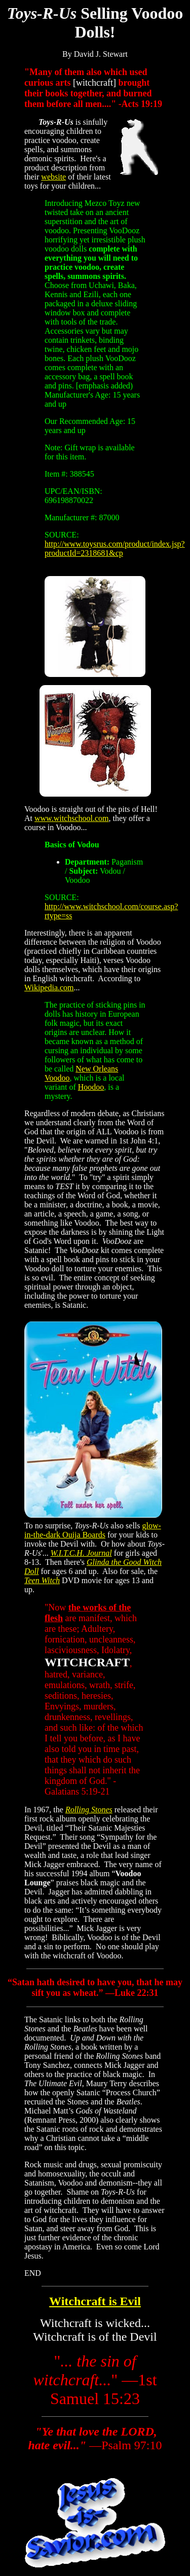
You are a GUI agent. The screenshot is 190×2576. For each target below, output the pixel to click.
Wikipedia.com (49, 987)
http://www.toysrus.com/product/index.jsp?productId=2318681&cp (115, 548)
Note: (54, 447)
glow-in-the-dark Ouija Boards (92, 1530)
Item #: (56, 474)
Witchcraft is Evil (95, 2301)
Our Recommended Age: (85, 421)
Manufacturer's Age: (77, 394)
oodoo (94, 1087)
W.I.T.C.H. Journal (81, 1553)
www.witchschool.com (71, 818)
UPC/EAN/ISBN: (73, 491)
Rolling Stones (88, 1809)
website (53, 176)
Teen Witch (42, 1580)
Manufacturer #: (71, 517)
